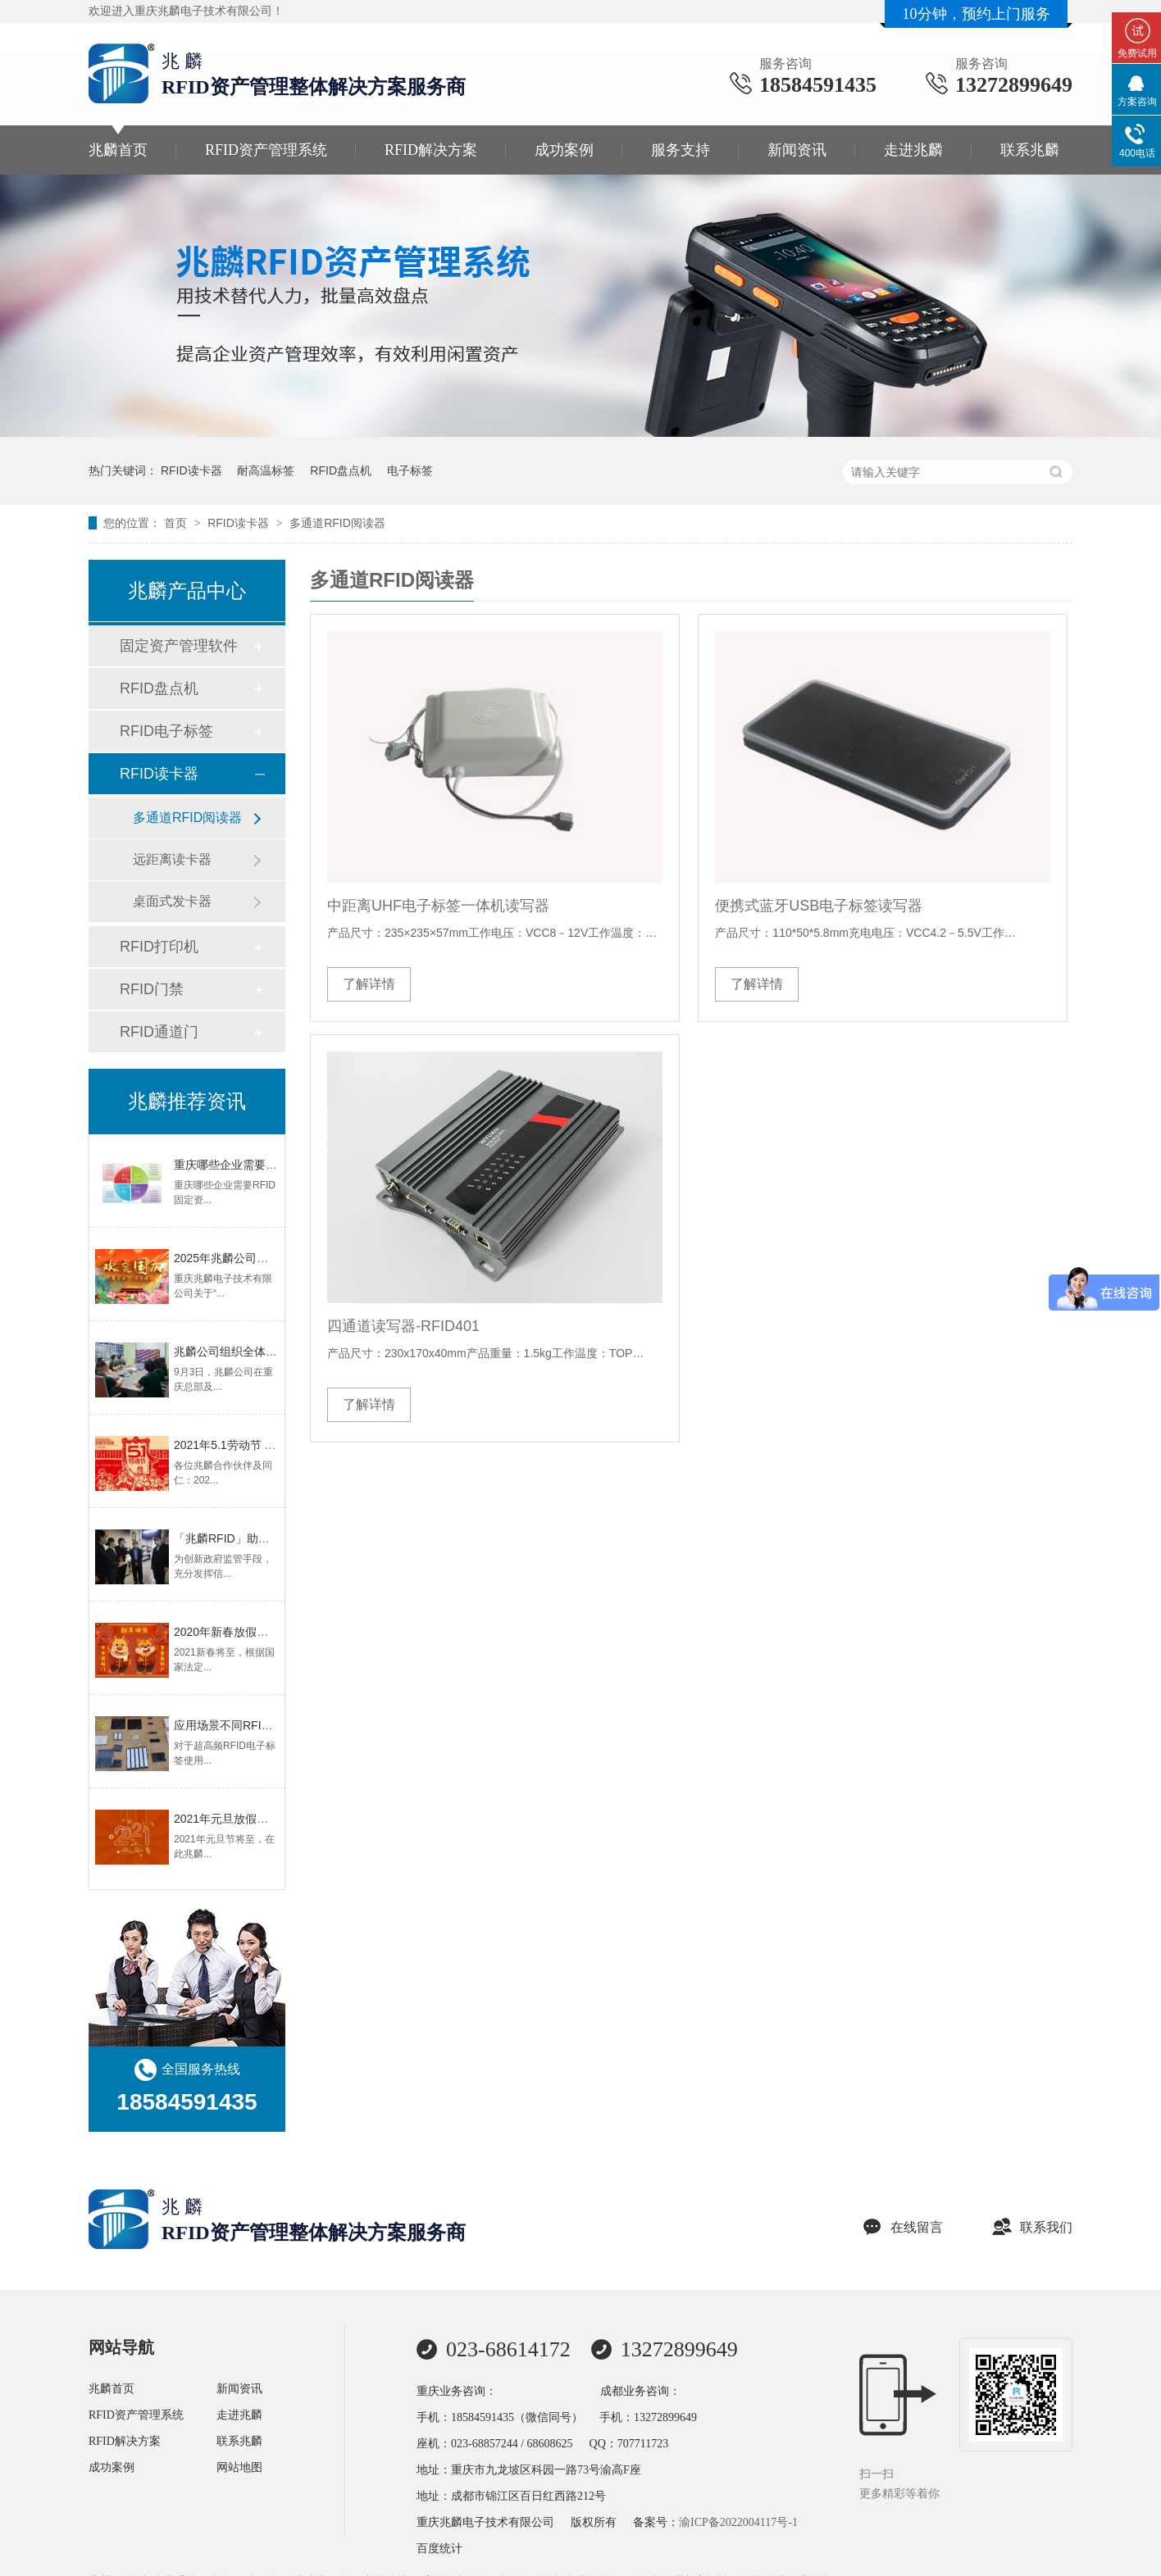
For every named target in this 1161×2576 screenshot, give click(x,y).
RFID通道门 (159, 1032)
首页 (177, 522)
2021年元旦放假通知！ (232, 1818)
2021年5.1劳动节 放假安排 (242, 1445)
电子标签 (410, 470)
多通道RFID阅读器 (337, 522)
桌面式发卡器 (172, 901)
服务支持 (680, 150)
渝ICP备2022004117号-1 (738, 2522)
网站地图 (239, 2467)
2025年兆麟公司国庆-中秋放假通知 (263, 1258)
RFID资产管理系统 (266, 150)
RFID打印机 (159, 946)
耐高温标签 (265, 470)
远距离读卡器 (172, 859)
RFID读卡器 (191, 470)
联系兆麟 (1029, 150)
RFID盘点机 (340, 470)
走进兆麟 (913, 150)
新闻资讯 (796, 150)
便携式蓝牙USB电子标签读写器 (818, 905)
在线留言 (903, 2227)
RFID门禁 (152, 989)
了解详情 (369, 984)
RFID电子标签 (166, 731)
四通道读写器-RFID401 (403, 1326)
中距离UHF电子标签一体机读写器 (438, 905)
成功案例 (564, 150)
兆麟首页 (118, 150)
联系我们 (1032, 2227)
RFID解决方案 (431, 150)
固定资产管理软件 (179, 646)
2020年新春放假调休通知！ (244, 1631)
